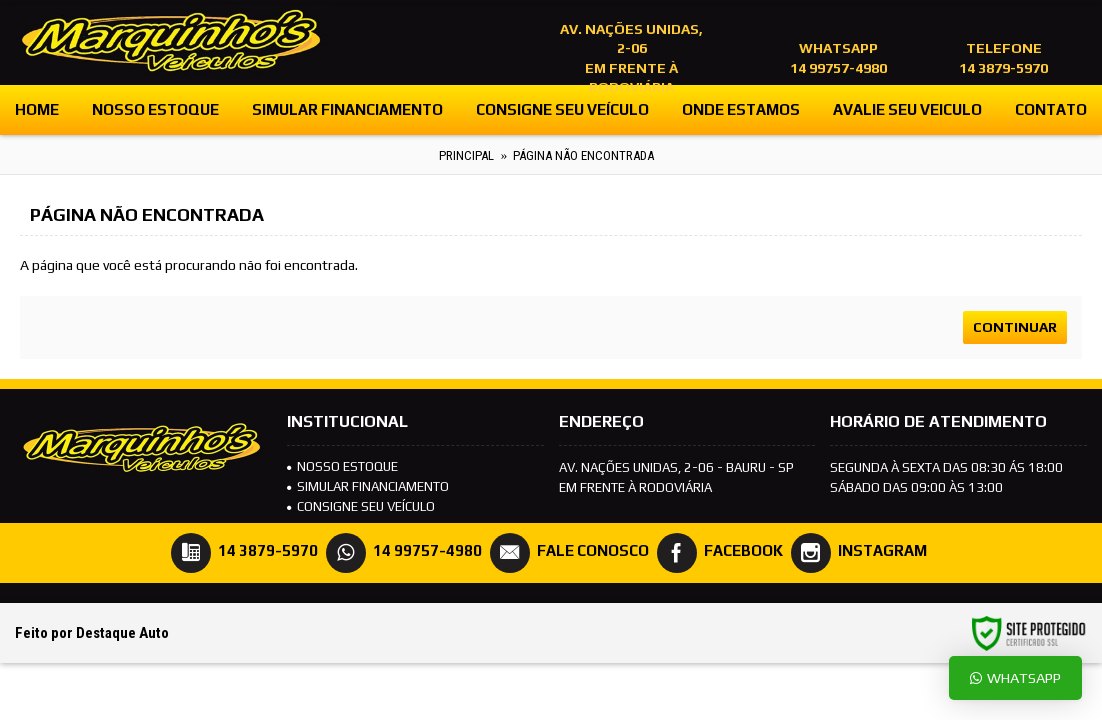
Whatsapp (1015, 677)
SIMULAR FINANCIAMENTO (368, 486)
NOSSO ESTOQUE (342, 466)
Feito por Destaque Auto (92, 633)
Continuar (1015, 327)
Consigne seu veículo (361, 506)
